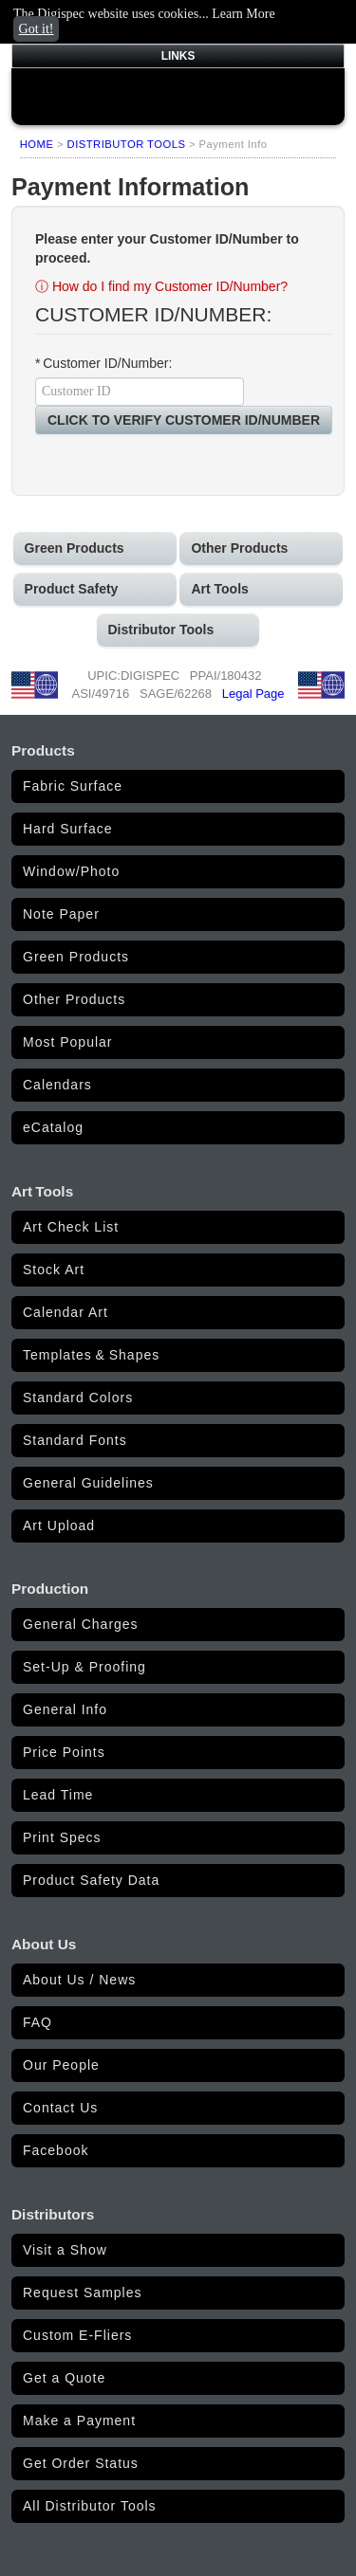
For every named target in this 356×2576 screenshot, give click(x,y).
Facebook (55, 2150)
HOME (37, 144)
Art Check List (71, 1226)
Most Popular (67, 1042)
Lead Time (58, 1794)
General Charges (81, 1624)
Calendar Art (65, 1312)
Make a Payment (79, 2420)
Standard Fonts (75, 1440)
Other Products (74, 999)
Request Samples (82, 2292)
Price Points (64, 1752)
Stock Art (53, 1269)
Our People (61, 2065)
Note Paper (61, 914)
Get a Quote (64, 2377)
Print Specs (62, 1837)
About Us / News (79, 1979)
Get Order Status (81, 2463)
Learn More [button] (243, 14)
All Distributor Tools (90, 2505)
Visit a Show (65, 2249)
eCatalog (53, 1127)
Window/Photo (71, 871)
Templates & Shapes (91, 1354)
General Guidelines (88, 1482)
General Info (65, 1709)
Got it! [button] (36, 29)
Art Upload (59, 1525)
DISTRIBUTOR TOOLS (126, 144)
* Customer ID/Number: (103, 363)
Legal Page (253, 693)
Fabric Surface (72, 786)
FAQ (37, 2022)
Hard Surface (67, 828)
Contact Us (60, 2107)
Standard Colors (78, 1397)
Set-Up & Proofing (84, 1666)
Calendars (57, 1084)
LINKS (178, 56)
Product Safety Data (91, 1880)
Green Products (76, 956)
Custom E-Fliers (77, 2335)
